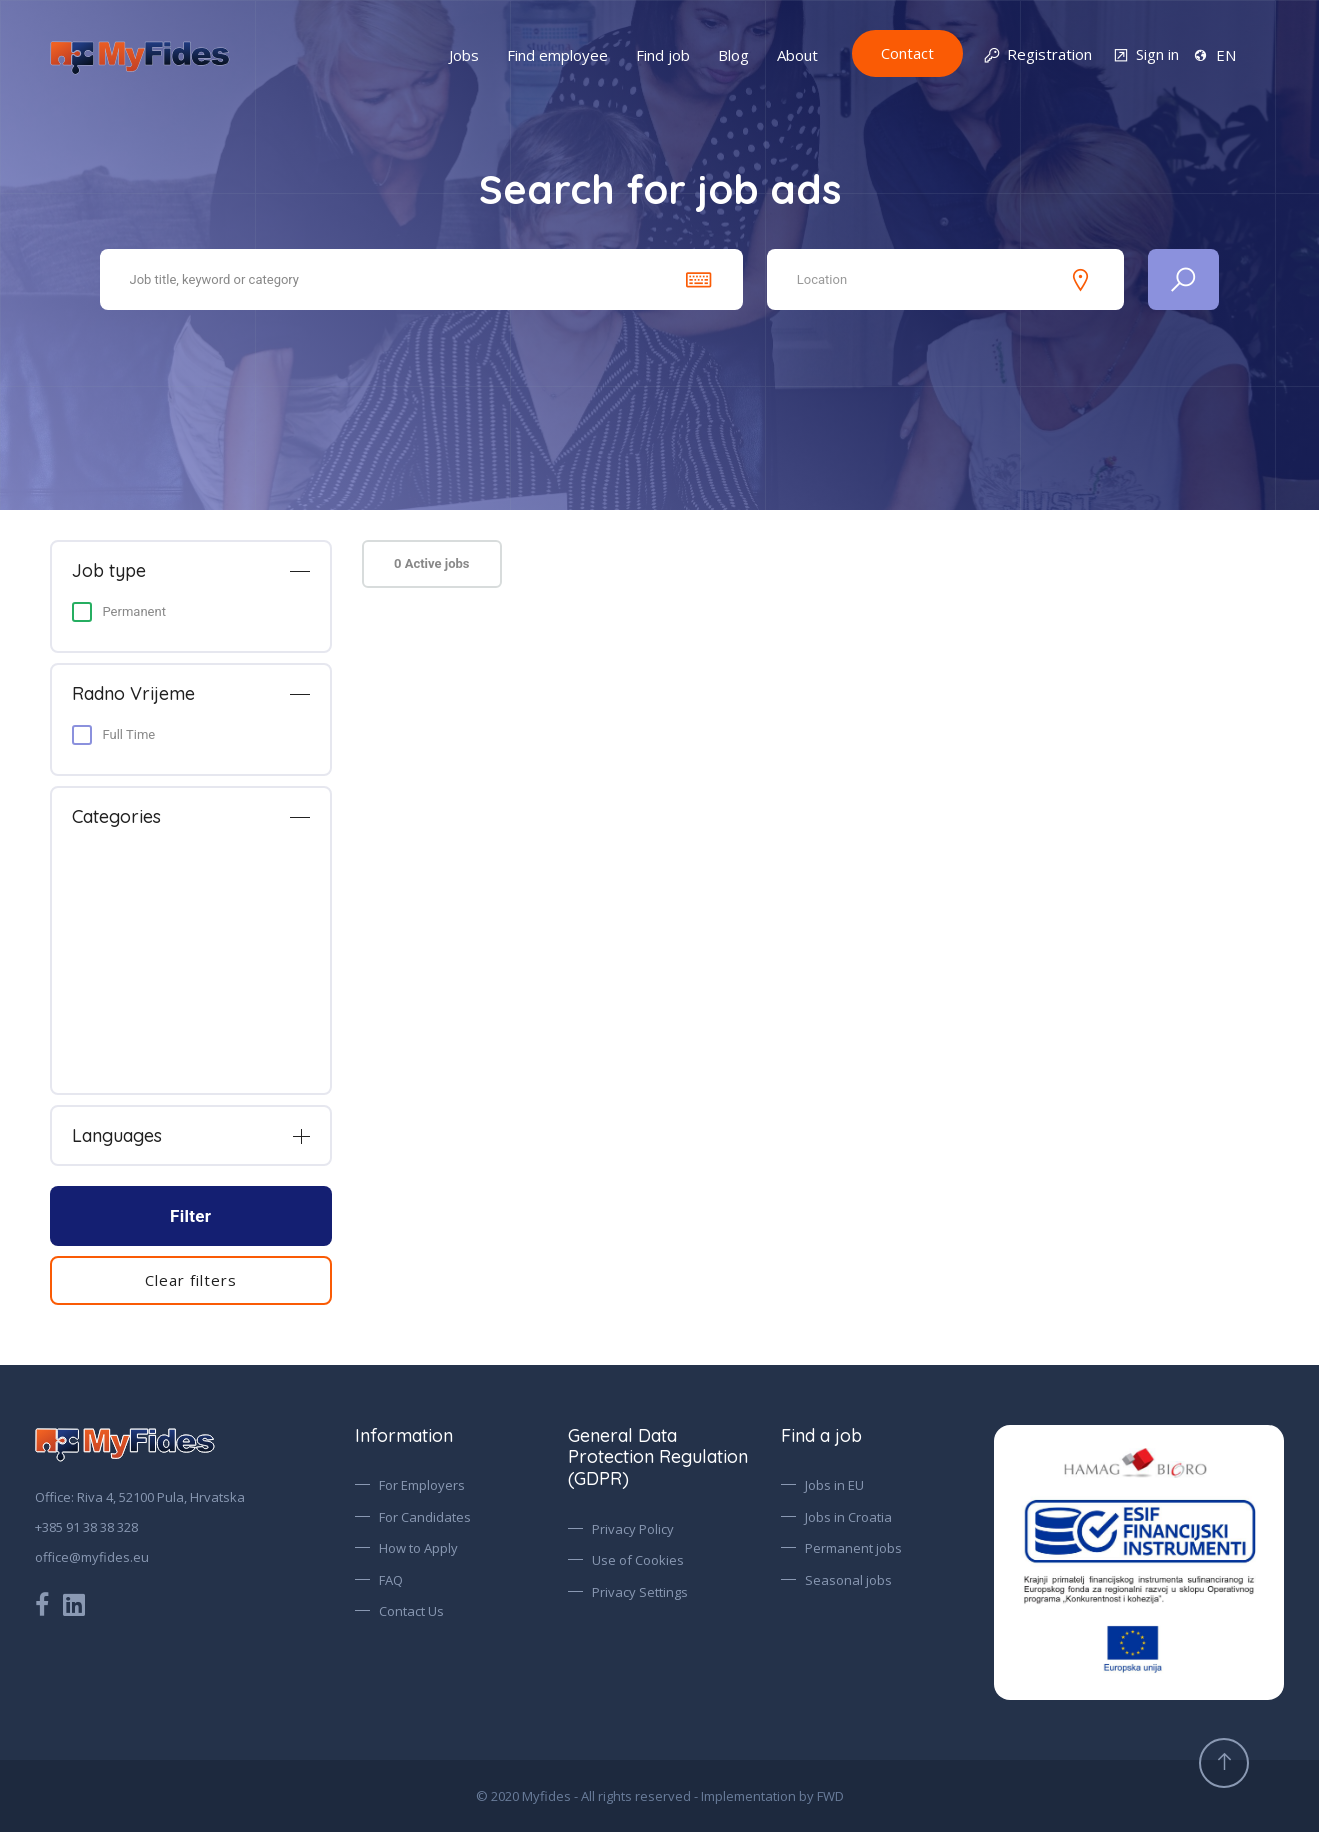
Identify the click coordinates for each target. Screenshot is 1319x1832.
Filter (190, 1216)
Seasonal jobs (848, 1580)
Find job (663, 55)
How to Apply (418, 1548)
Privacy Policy (633, 1529)
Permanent (134, 611)
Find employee (557, 55)
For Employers (422, 1485)
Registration (1037, 55)
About (797, 55)
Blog (733, 55)
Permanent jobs (853, 1548)
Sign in (1145, 55)
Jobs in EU (834, 1485)
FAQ (391, 1580)
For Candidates (425, 1517)
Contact (907, 53)
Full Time (129, 734)
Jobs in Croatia (848, 1517)
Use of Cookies (638, 1560)
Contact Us (411, 1611)
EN (1214, 55)
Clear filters (191, 1280)
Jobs (464, 55)
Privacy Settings (640, 1592)
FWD (830, 1796)
